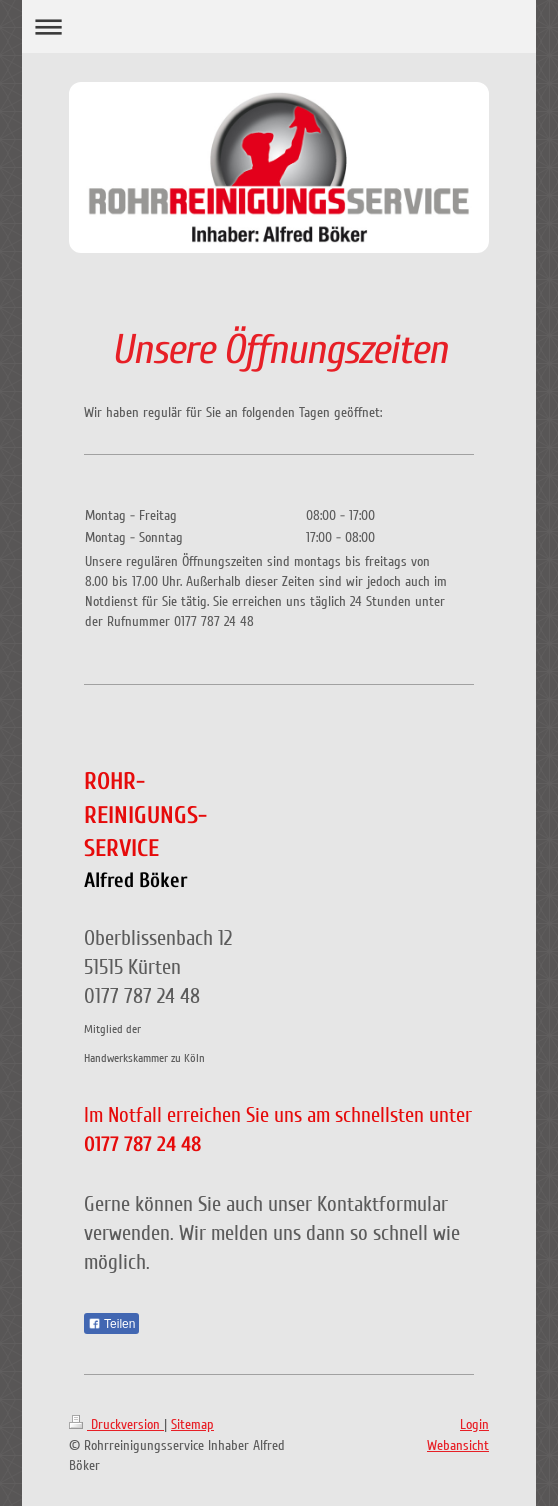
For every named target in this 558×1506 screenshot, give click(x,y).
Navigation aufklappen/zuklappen (278, 26)
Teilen (111, 1324)
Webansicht (458, 1445)
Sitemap (192, 1424)
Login (474, 1424)
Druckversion (116, 1424)
